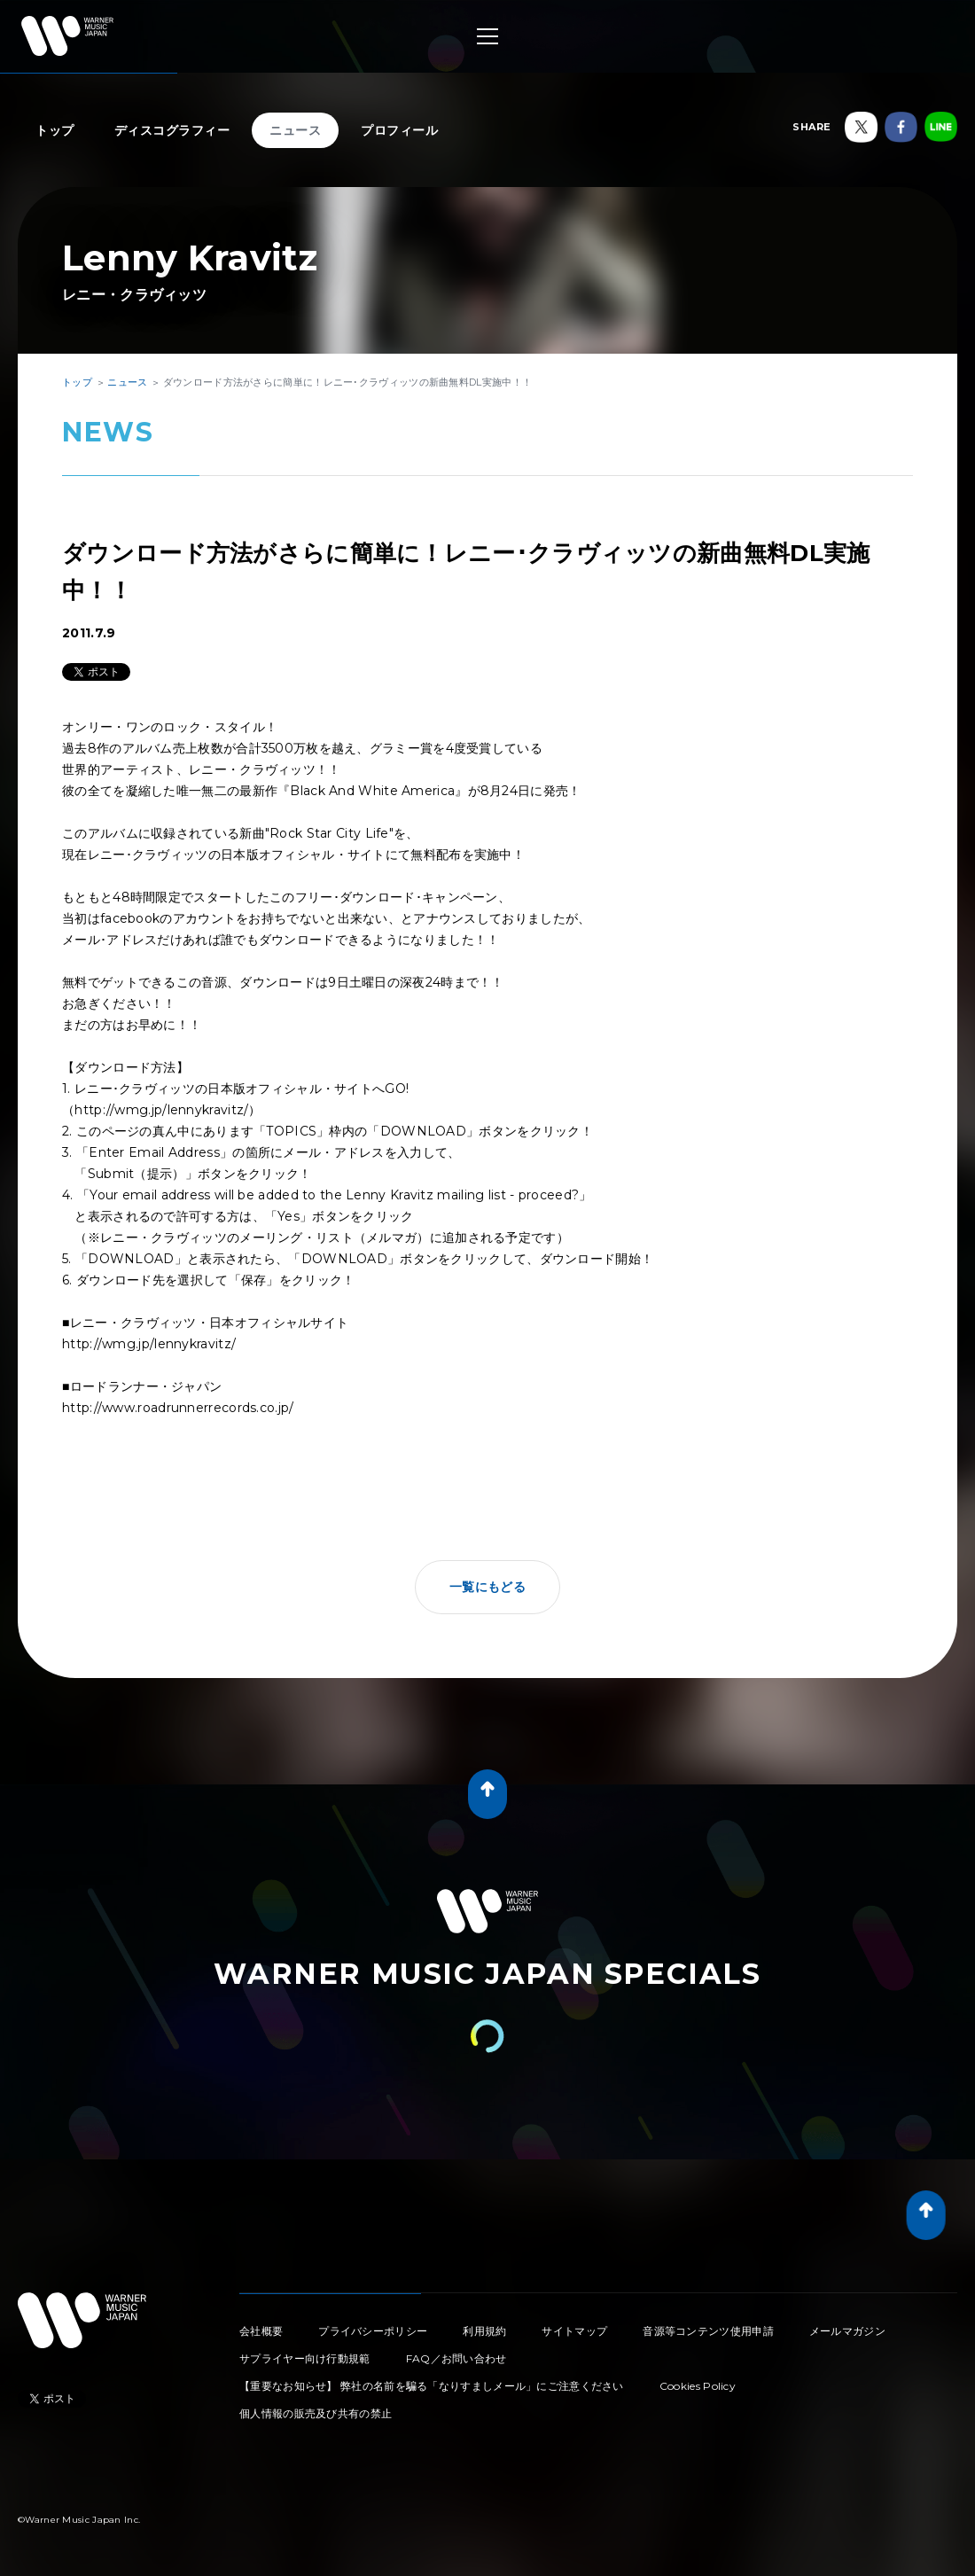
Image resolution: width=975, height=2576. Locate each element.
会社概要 (261, 2331)
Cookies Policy (697, 2386)
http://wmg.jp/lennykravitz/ (161, 1110)
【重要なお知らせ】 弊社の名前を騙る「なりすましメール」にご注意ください (431, 2386)
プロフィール (399, 130)
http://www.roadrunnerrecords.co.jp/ (178, 1408)
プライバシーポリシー (372, 2331)
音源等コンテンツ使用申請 (708, 2331)
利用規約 (484, 2331)
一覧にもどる (487, 1587)
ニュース (295, 130)
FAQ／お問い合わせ (456, 2358)
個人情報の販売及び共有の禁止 (315, 2413)
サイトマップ (574, 2331)
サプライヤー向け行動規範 (304, 2358)
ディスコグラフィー (172, 130)
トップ (54, 130)
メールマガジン (847, 2331)
